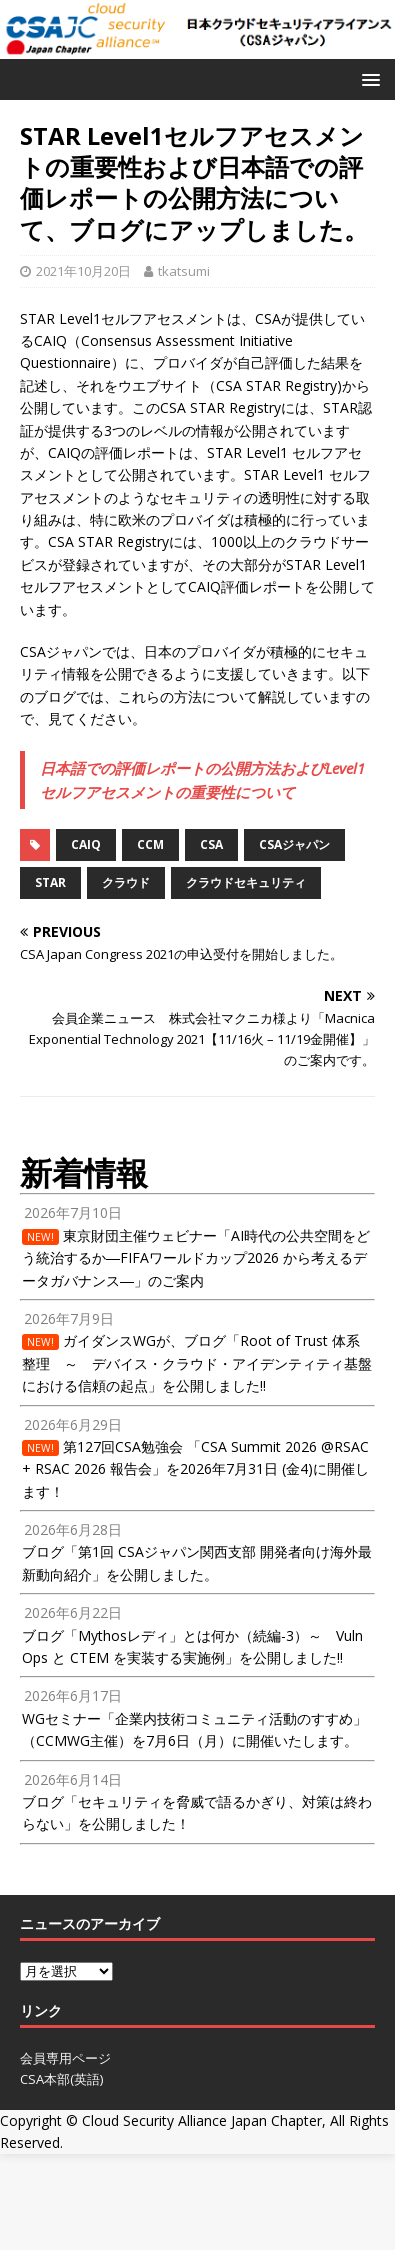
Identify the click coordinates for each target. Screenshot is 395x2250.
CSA (211, 844)
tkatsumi (184, 271)
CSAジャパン (294, 844)
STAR (50, 882)
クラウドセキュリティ (246, 882)
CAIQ (86, 844)
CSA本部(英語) (61, 2079)
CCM (150, 844)
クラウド (126, 882)
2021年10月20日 (83, 271)
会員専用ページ (65, 2058)
